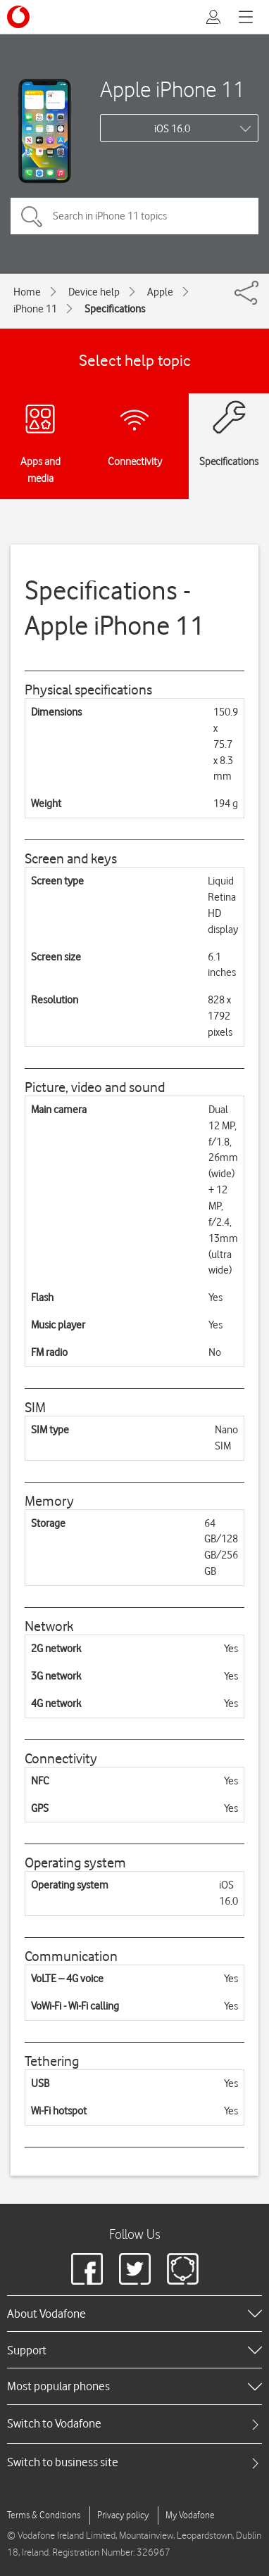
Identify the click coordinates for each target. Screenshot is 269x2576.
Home (27, 292)
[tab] (134, 2423)
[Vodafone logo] (18, 17)
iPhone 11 (35, 309)
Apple (160, 292)
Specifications (115, 309)
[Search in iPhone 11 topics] (134, 216)
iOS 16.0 (172, 128)
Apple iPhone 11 (172, 89)
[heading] (134, 2313)
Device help (94, 292)
